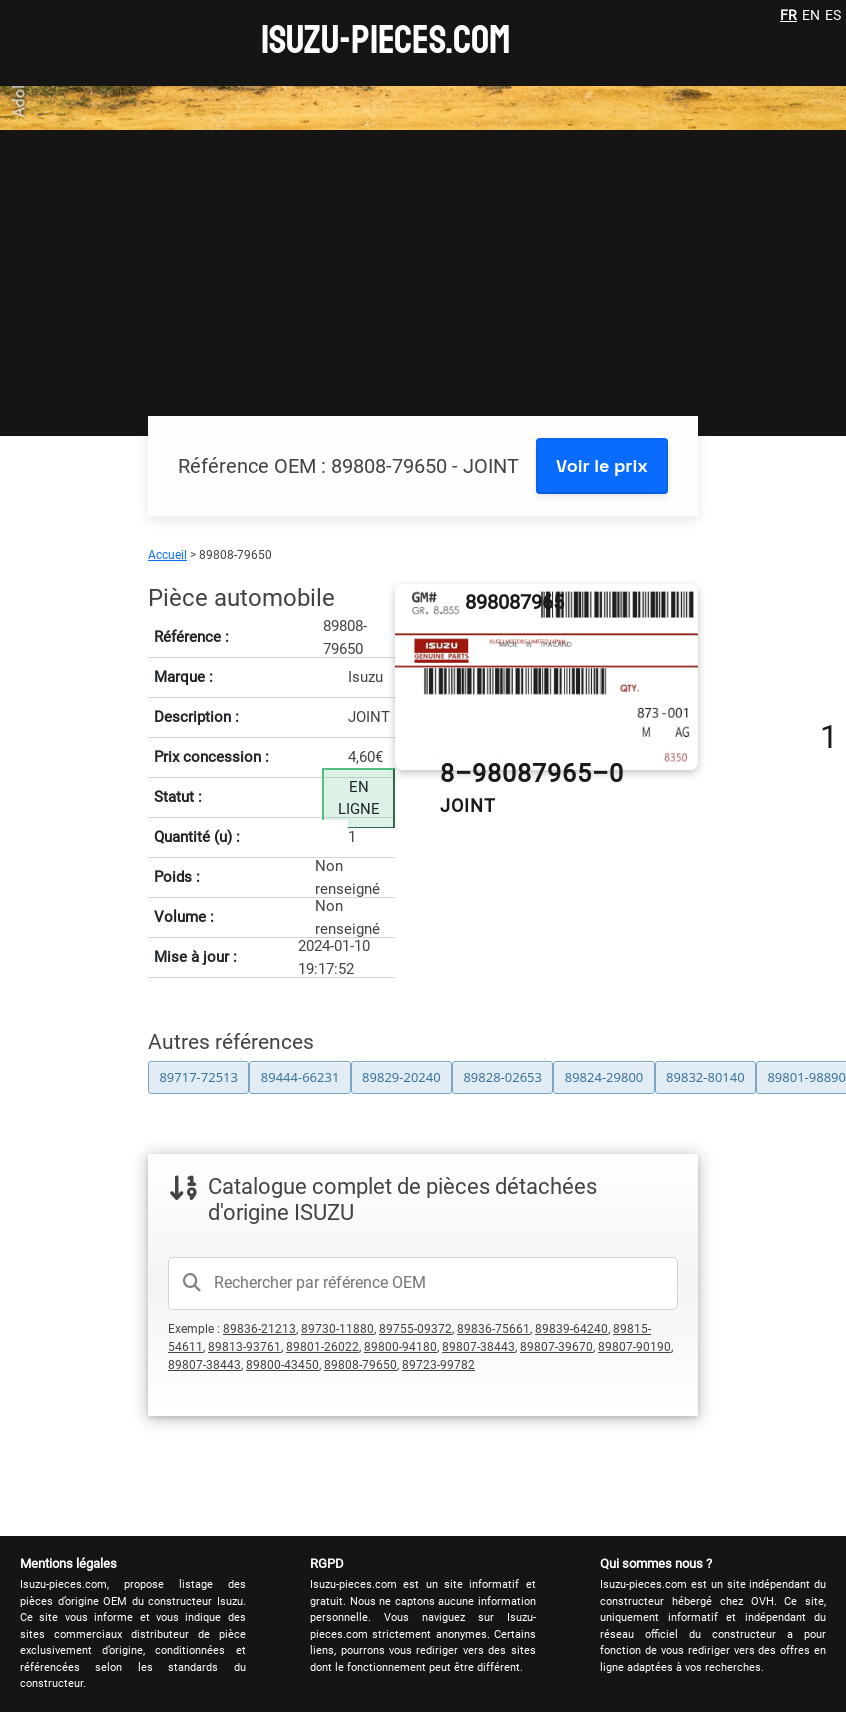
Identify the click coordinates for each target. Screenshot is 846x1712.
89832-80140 (705, 1077)
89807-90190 (634, 1347)
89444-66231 (300, 1077)
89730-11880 (337, 1329)
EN (811, 15)
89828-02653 (502, 1077)
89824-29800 (604, 1077)
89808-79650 (360, 1365)
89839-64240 (571, 1329)
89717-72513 (198, 1077)
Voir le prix (602, 465)
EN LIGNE (359, 798)
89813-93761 (244, 1347)
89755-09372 (415, 1329)
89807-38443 (478, 1347)
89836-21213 (259, 1329)
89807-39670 (556, 1347)
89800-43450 (282, 1365)
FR (788, 15)
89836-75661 (493, 1329)
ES (833, 15)
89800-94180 (400, 1347)
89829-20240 (401, 1077)
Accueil (167, 555)
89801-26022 (322, 1347)
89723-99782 (438, 1365)
